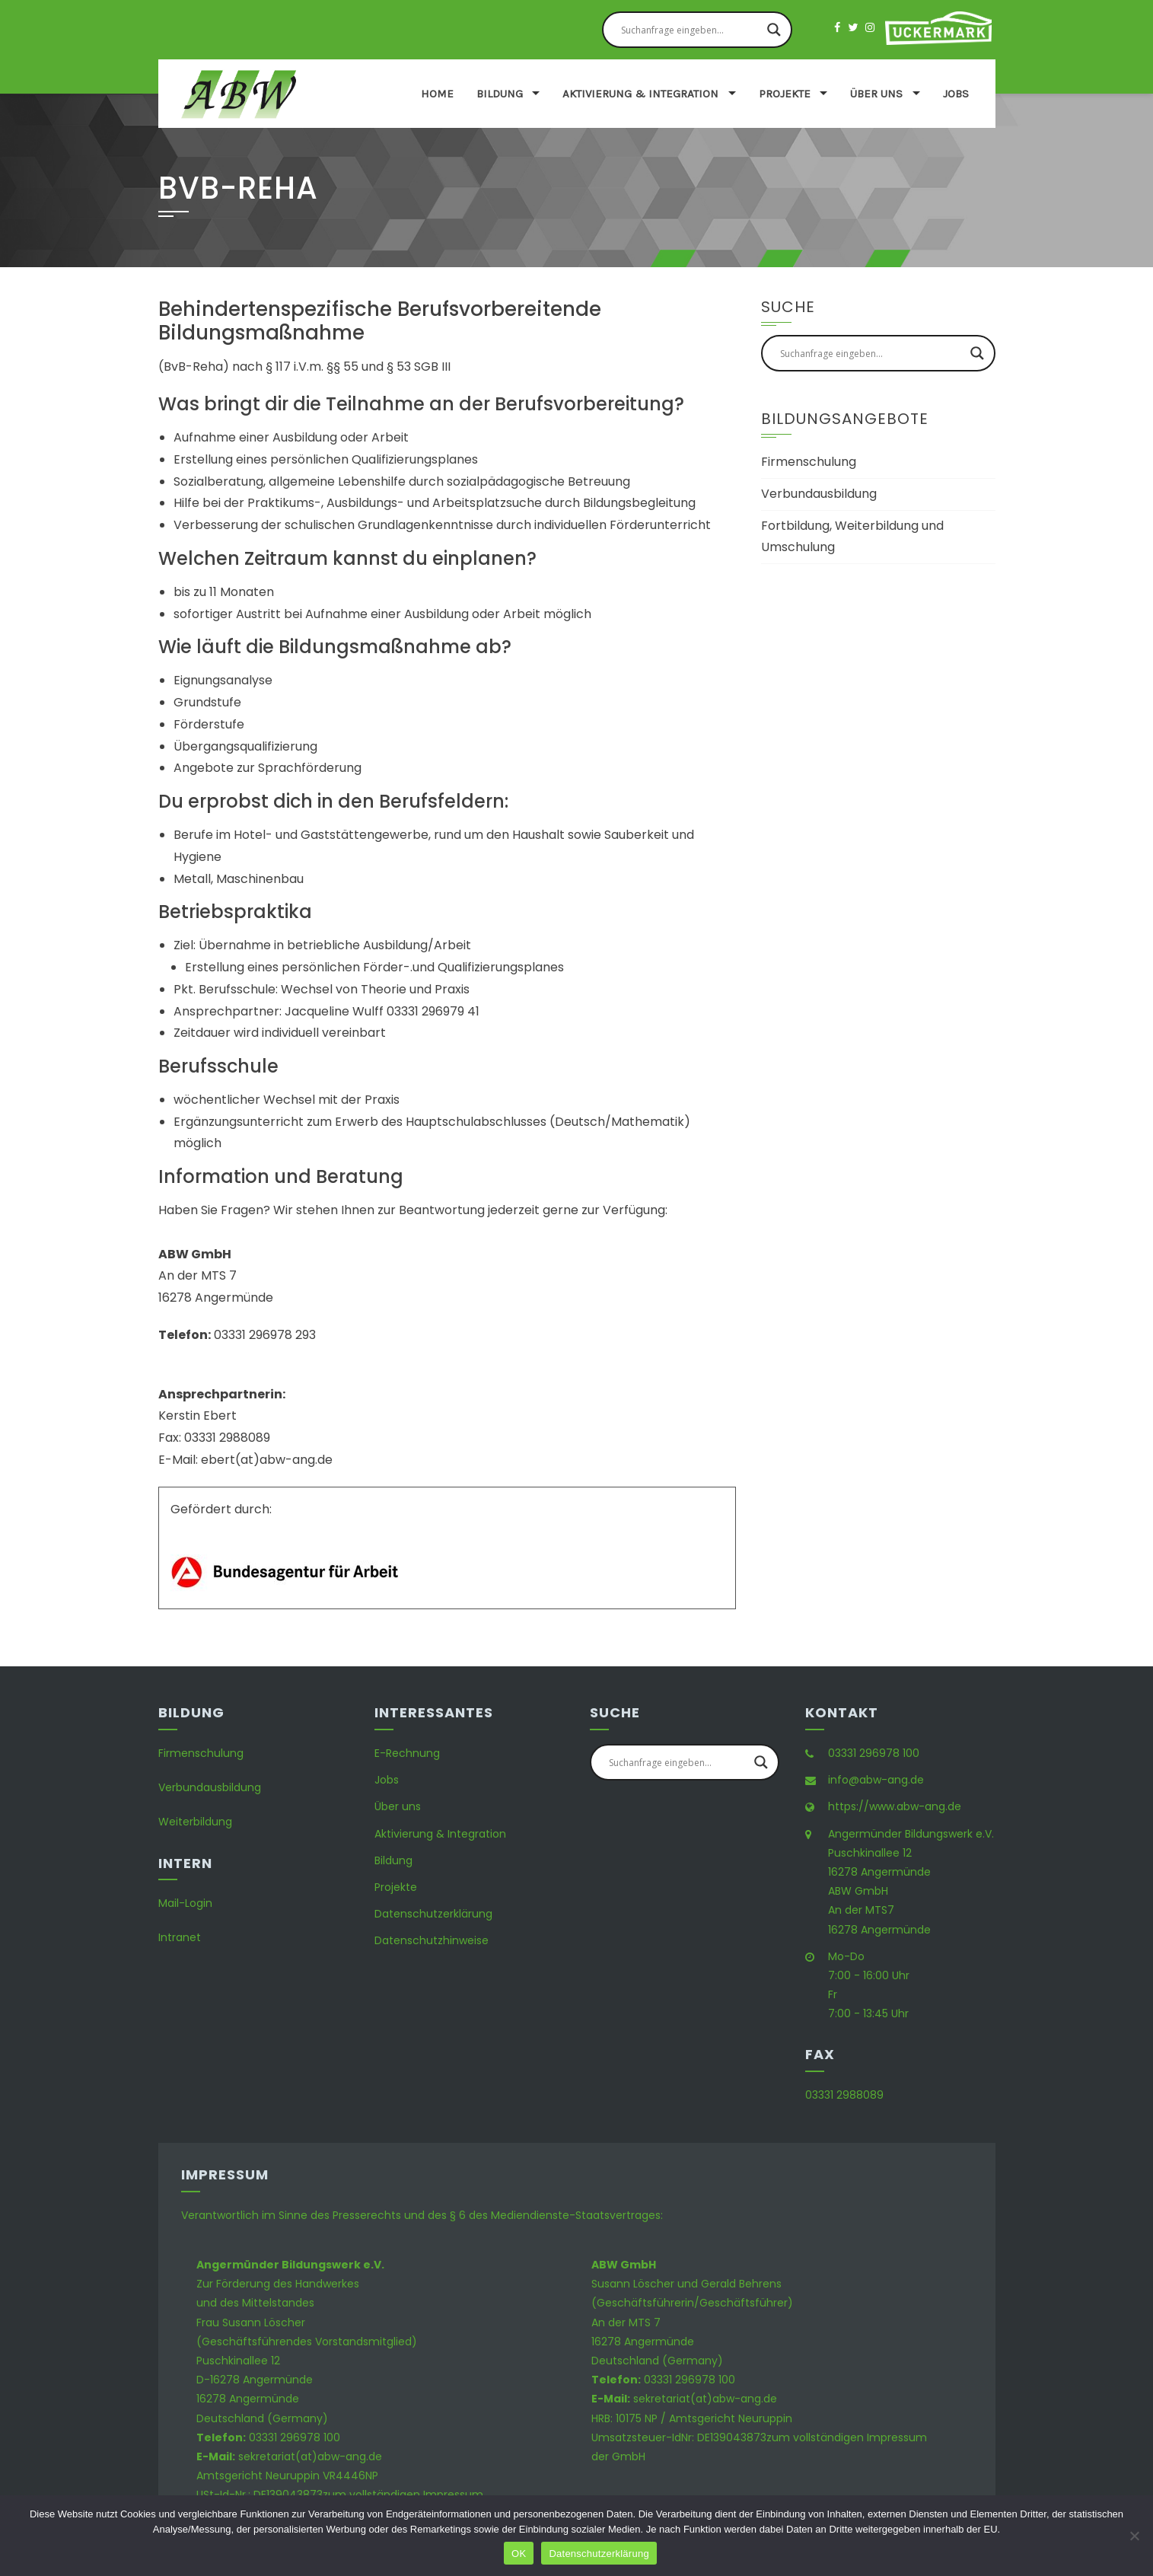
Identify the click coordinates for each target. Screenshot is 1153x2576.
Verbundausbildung (819, 493)
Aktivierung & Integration (640, 93)
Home (437, 93)
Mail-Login (185, 1903)
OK (518, 2553)
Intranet (179, 1937)
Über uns (876, 93)
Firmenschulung (808, 461)
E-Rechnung (407, 1753)
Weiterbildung (195, 1821)
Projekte (785, 93)
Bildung (499, 93)
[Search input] (690, 29)
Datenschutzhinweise (431, 1940)
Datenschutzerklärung (433, 1913)
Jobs (956, 93)
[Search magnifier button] (774, 29)
